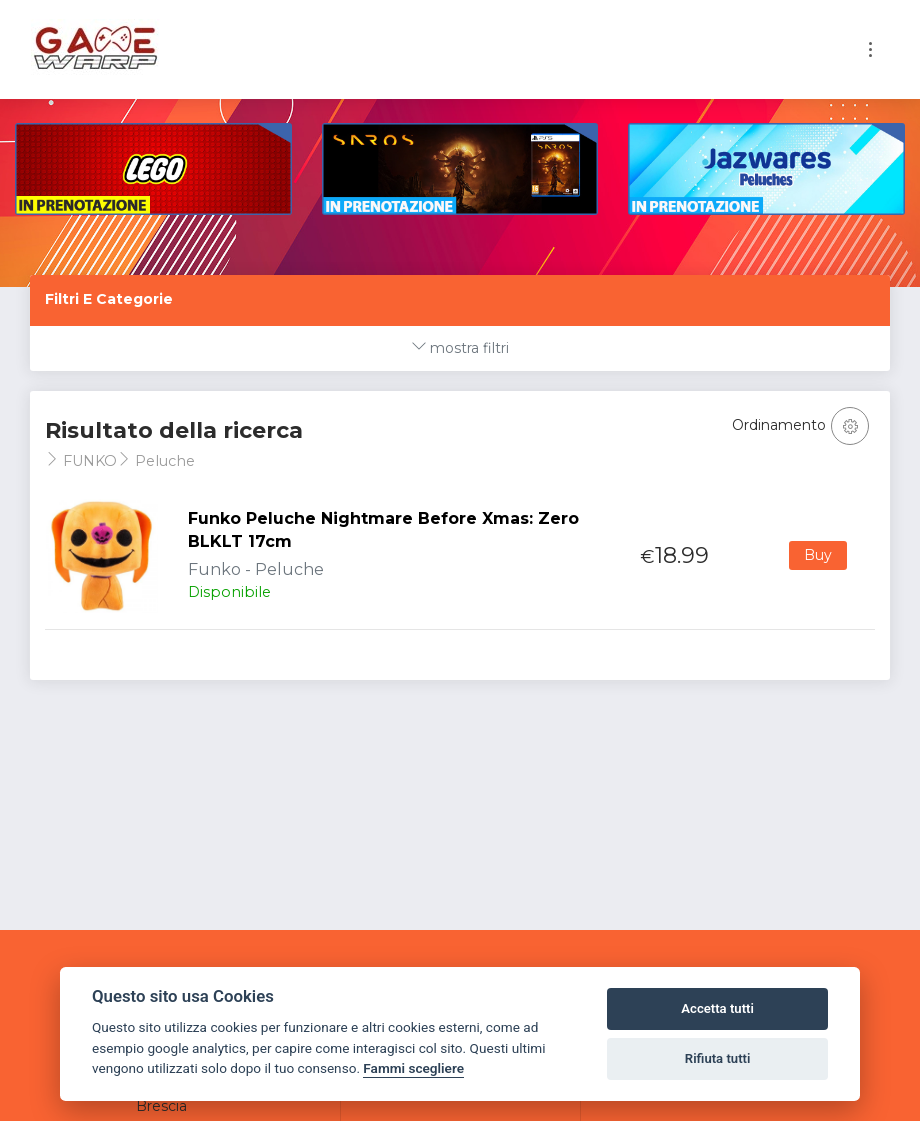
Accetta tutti (717, 1008)
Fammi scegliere (413, 1068)
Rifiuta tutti (718, 1058)
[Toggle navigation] (870, 49)
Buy (818, 555)
